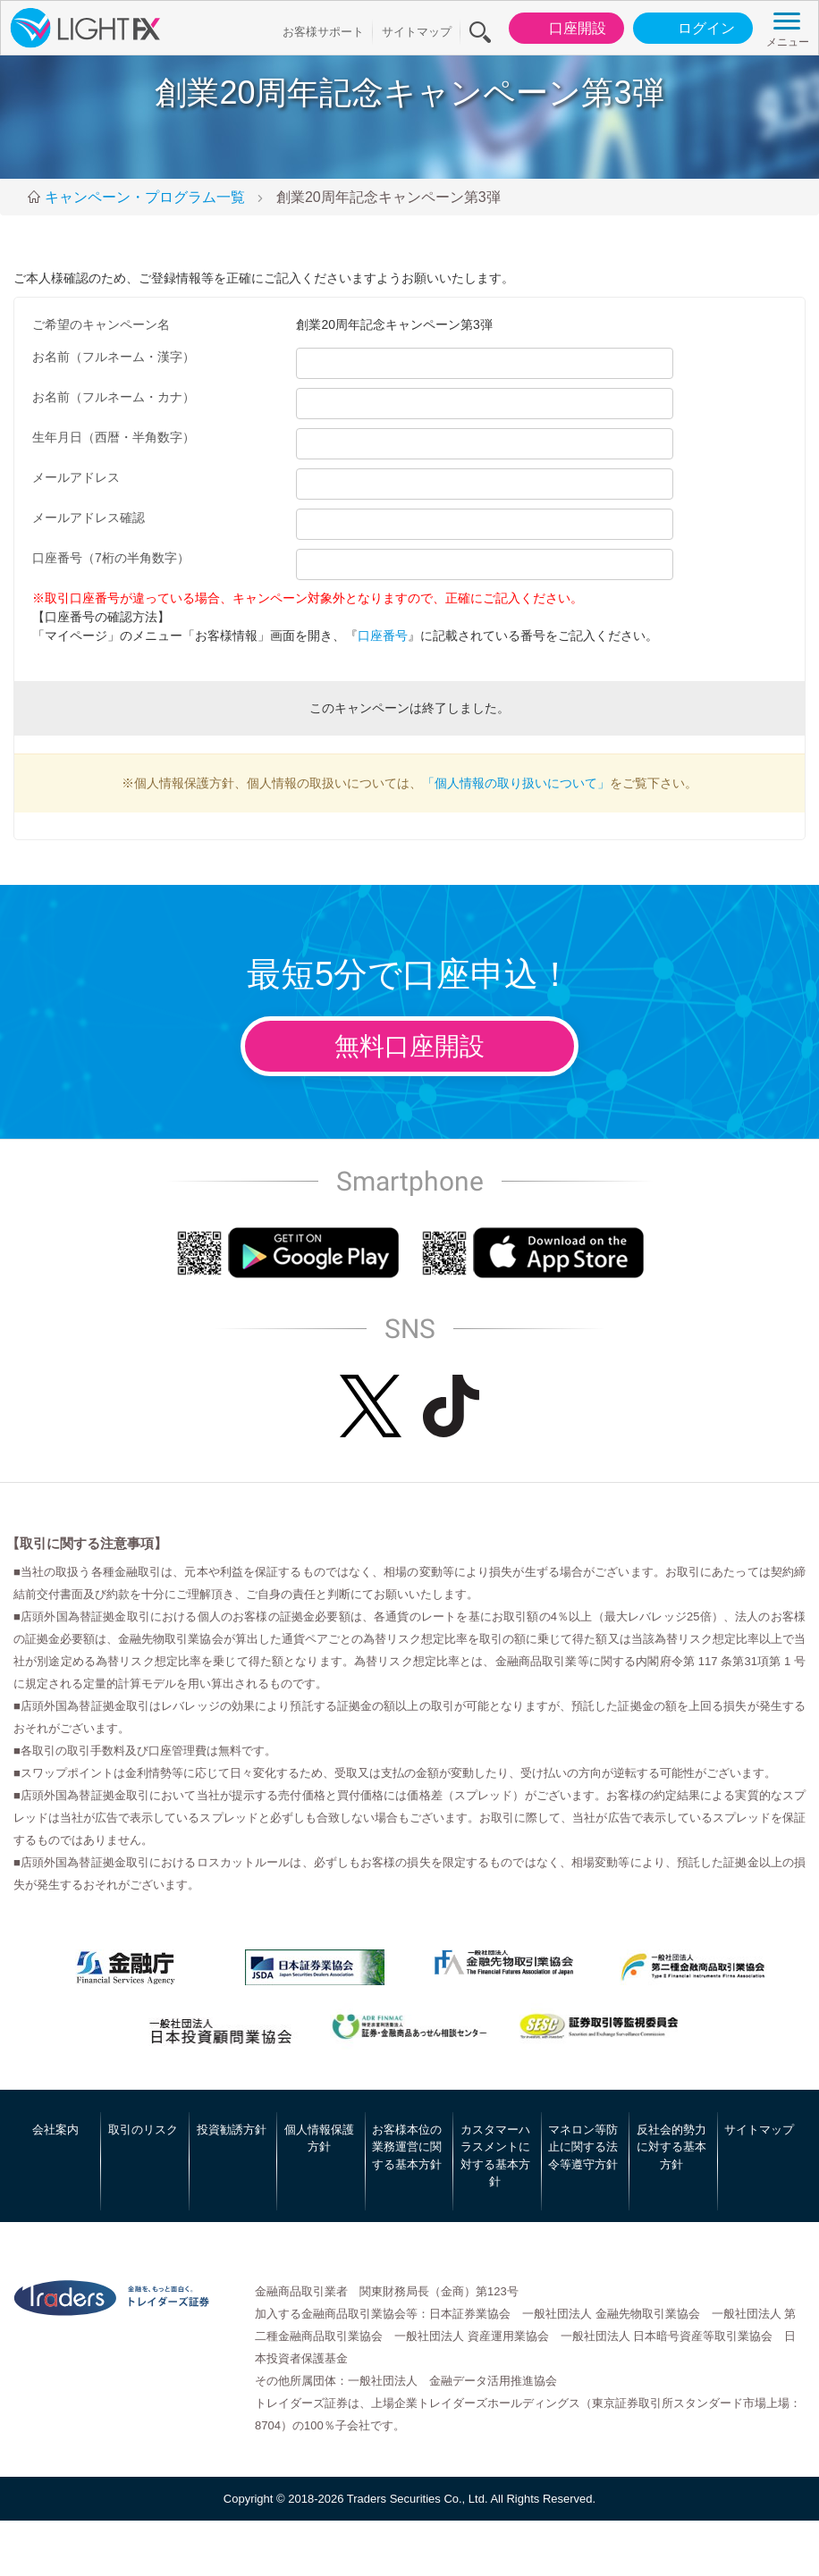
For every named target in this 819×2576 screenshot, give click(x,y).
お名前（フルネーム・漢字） (113, 356)
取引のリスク (143, 2129)
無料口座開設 (409, 1046)
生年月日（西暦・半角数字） (113, 437)
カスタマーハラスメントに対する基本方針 (495, 2156)
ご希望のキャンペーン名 (101, 324)
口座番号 (383, 635)
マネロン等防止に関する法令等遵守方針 (583, 2147)
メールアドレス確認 (88, 517)
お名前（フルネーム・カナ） (113, 397)
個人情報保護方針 (319, 2138)
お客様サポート (323, 31)
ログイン (691, 28)
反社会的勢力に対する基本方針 (671, 2147)
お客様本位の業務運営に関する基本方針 (407, 2147)
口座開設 (562, 28)
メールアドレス (76, 477)
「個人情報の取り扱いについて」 (516, 783)
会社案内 (55, 2129)
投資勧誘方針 (231, 2129)
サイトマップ (417, 31)
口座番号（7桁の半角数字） (111, 558)
